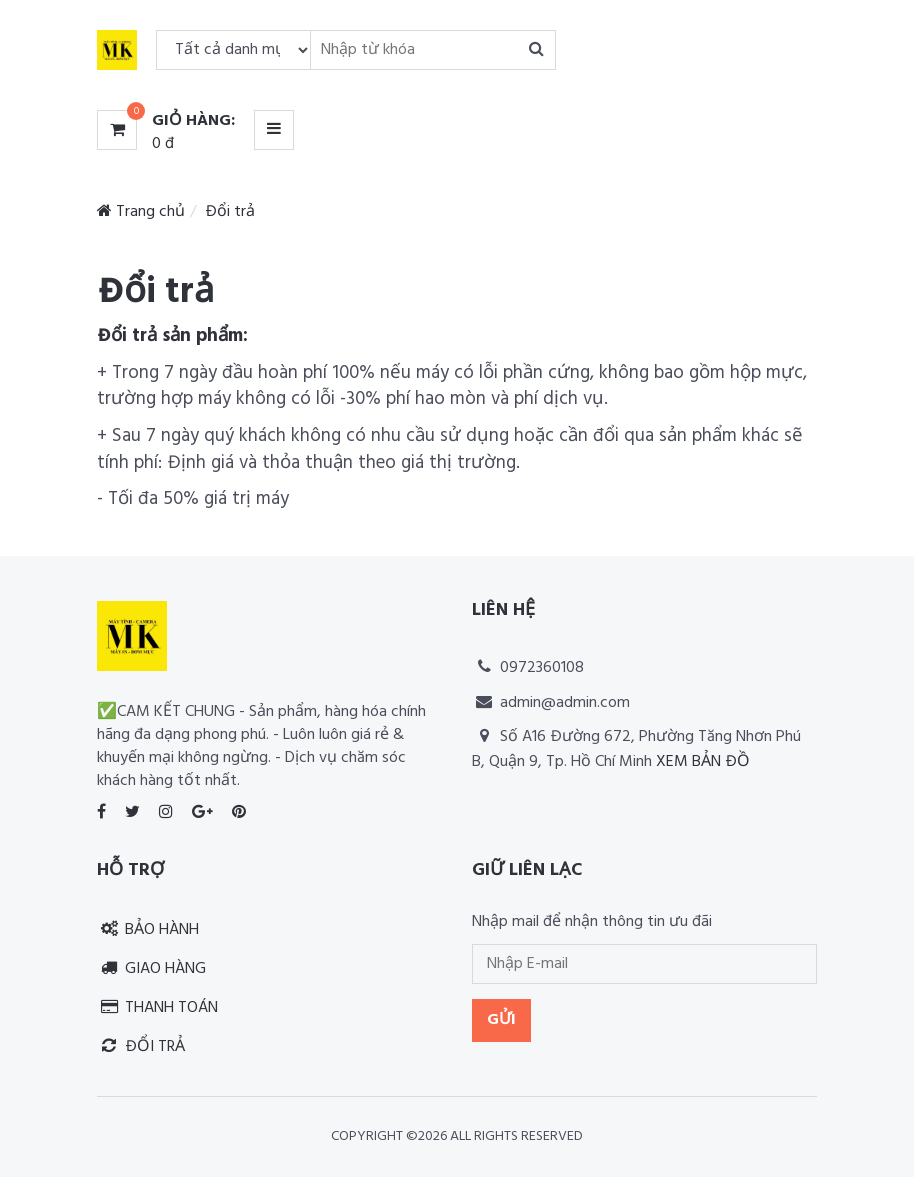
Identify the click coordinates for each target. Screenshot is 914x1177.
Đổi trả (141, 1047)
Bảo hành (148, 930)
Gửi (501, 1020)
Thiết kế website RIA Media (565, 793)
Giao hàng (151, 969)
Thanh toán (157, 1008)
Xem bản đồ (703, 762)
